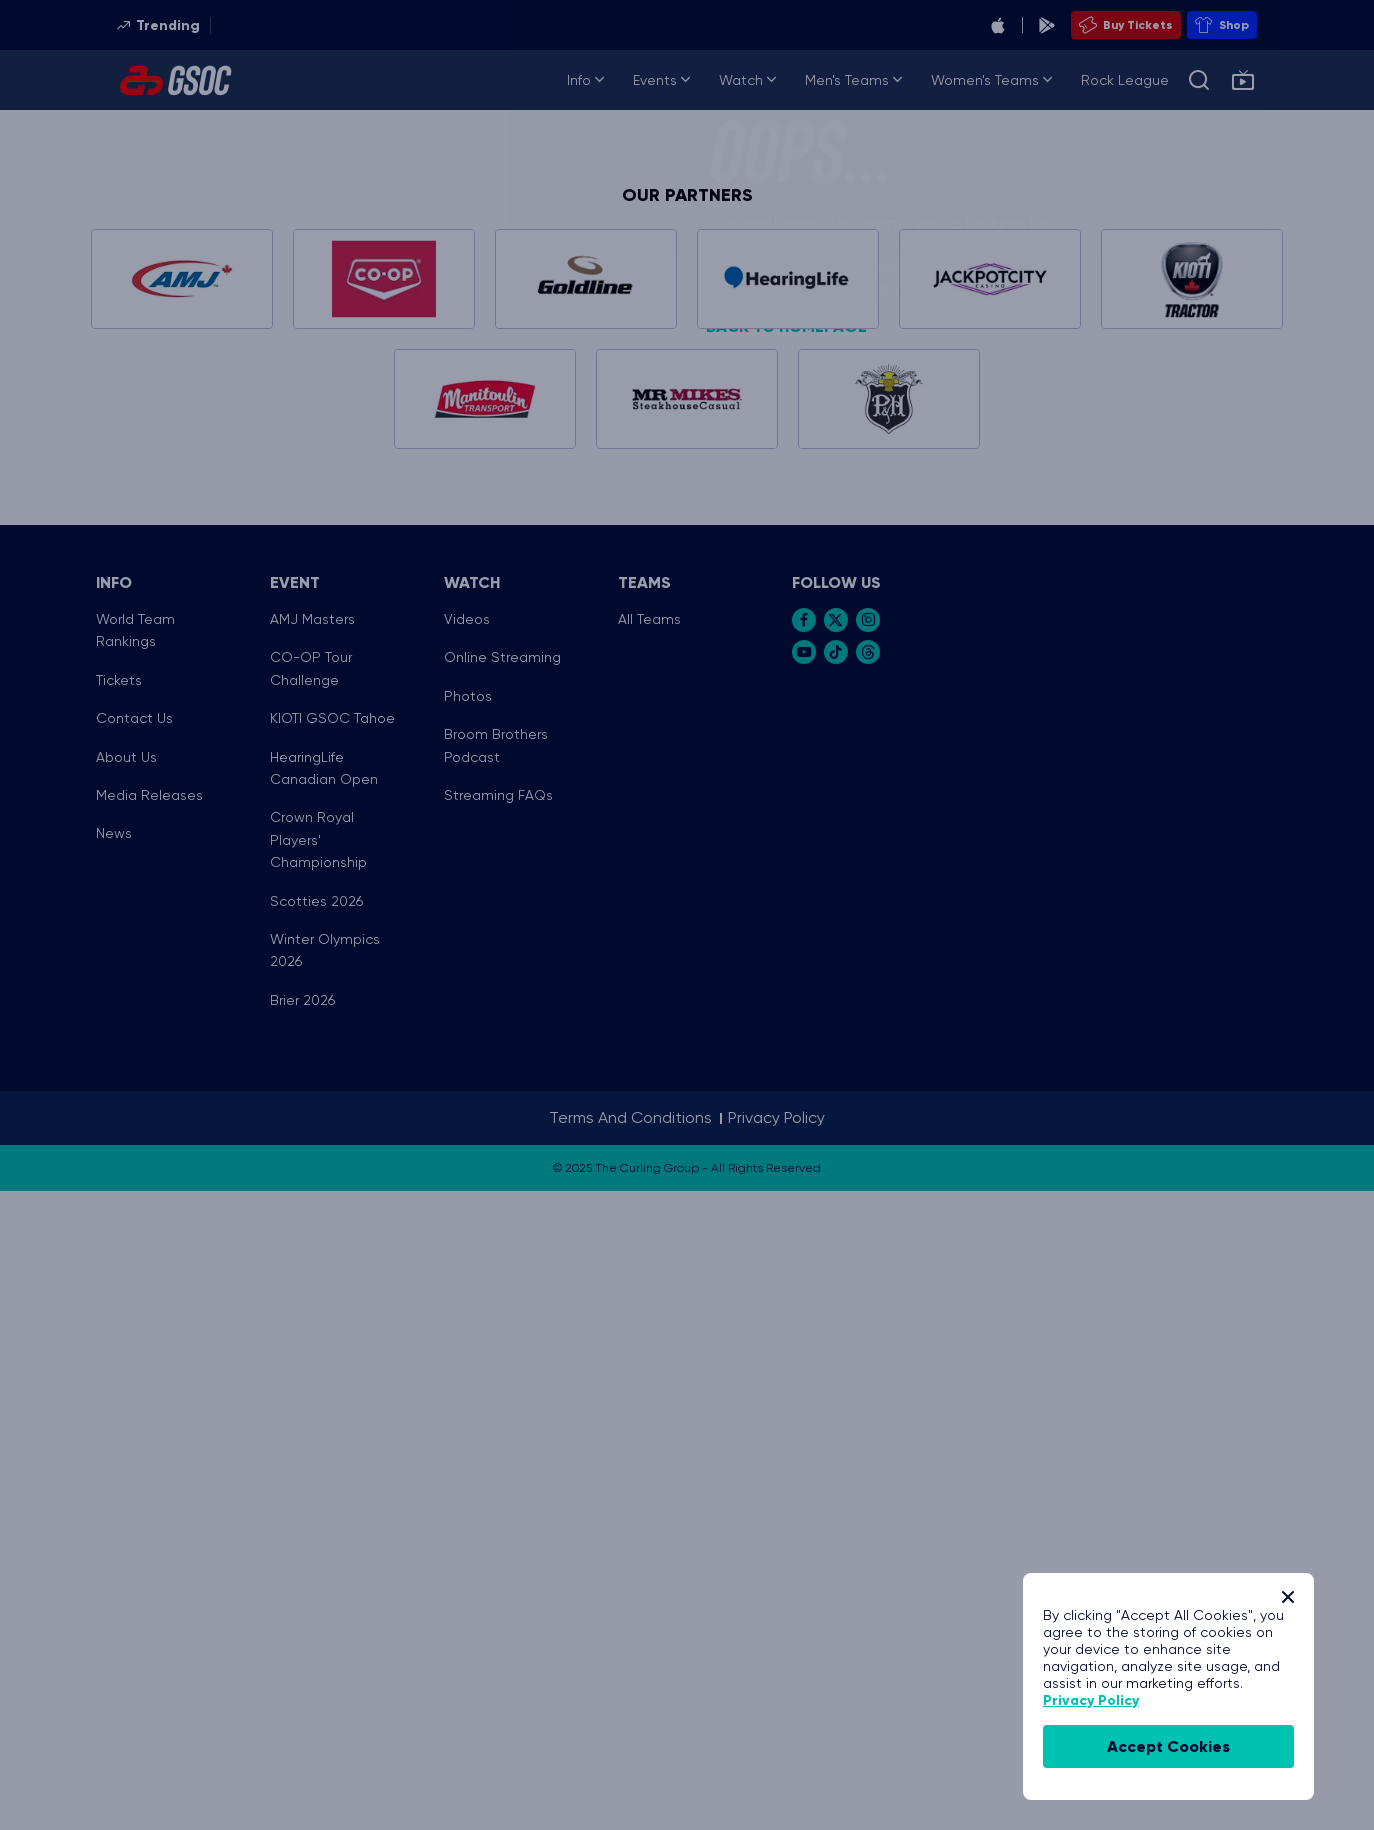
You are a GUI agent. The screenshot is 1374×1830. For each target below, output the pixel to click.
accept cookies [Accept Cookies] (1168, 1746)
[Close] (1288, 1597)
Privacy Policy (1091, 1700)
